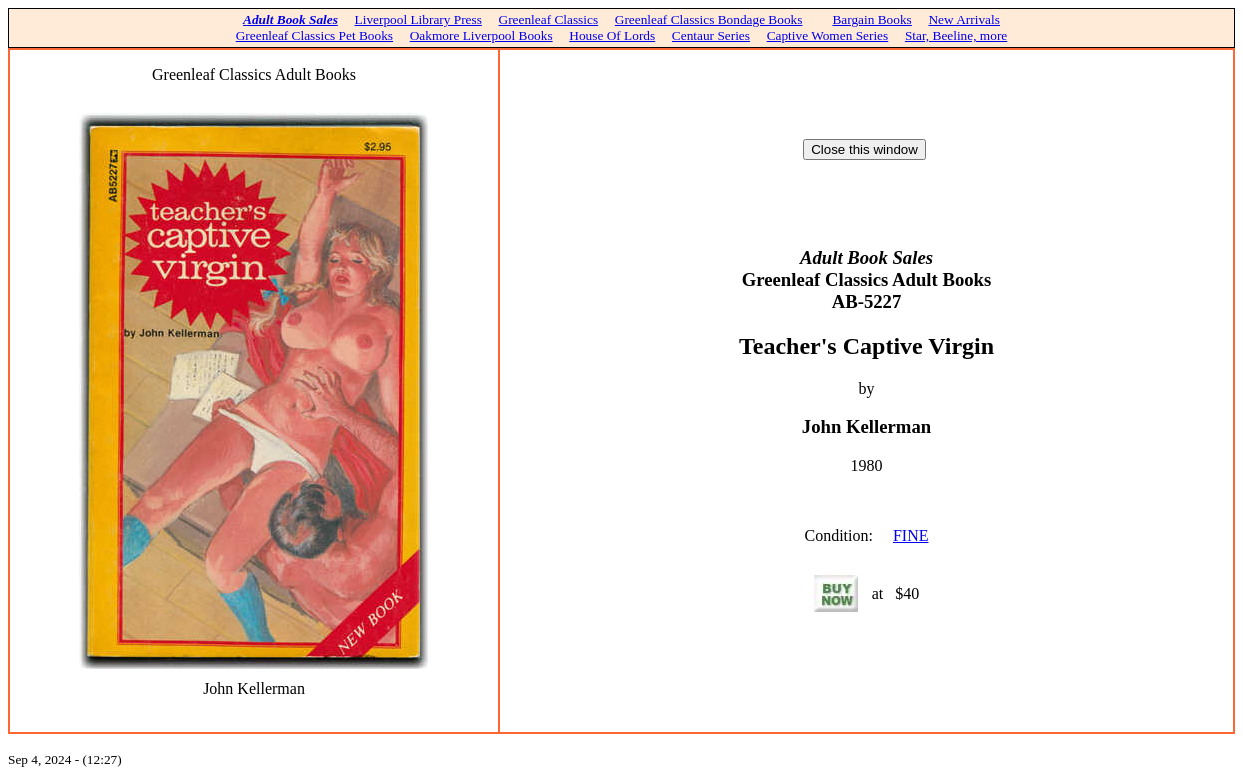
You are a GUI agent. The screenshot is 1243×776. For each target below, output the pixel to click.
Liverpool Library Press (418, 19)
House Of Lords (612, 35)
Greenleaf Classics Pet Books (314, 35)
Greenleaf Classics (549, 19)
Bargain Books (871, 19)
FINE (911, 535)
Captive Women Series (828, 35)
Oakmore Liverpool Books (481, 35)
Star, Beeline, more (956, 35)
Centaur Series (711, 35)
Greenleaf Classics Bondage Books (709, 19)
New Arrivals (963, 19)
